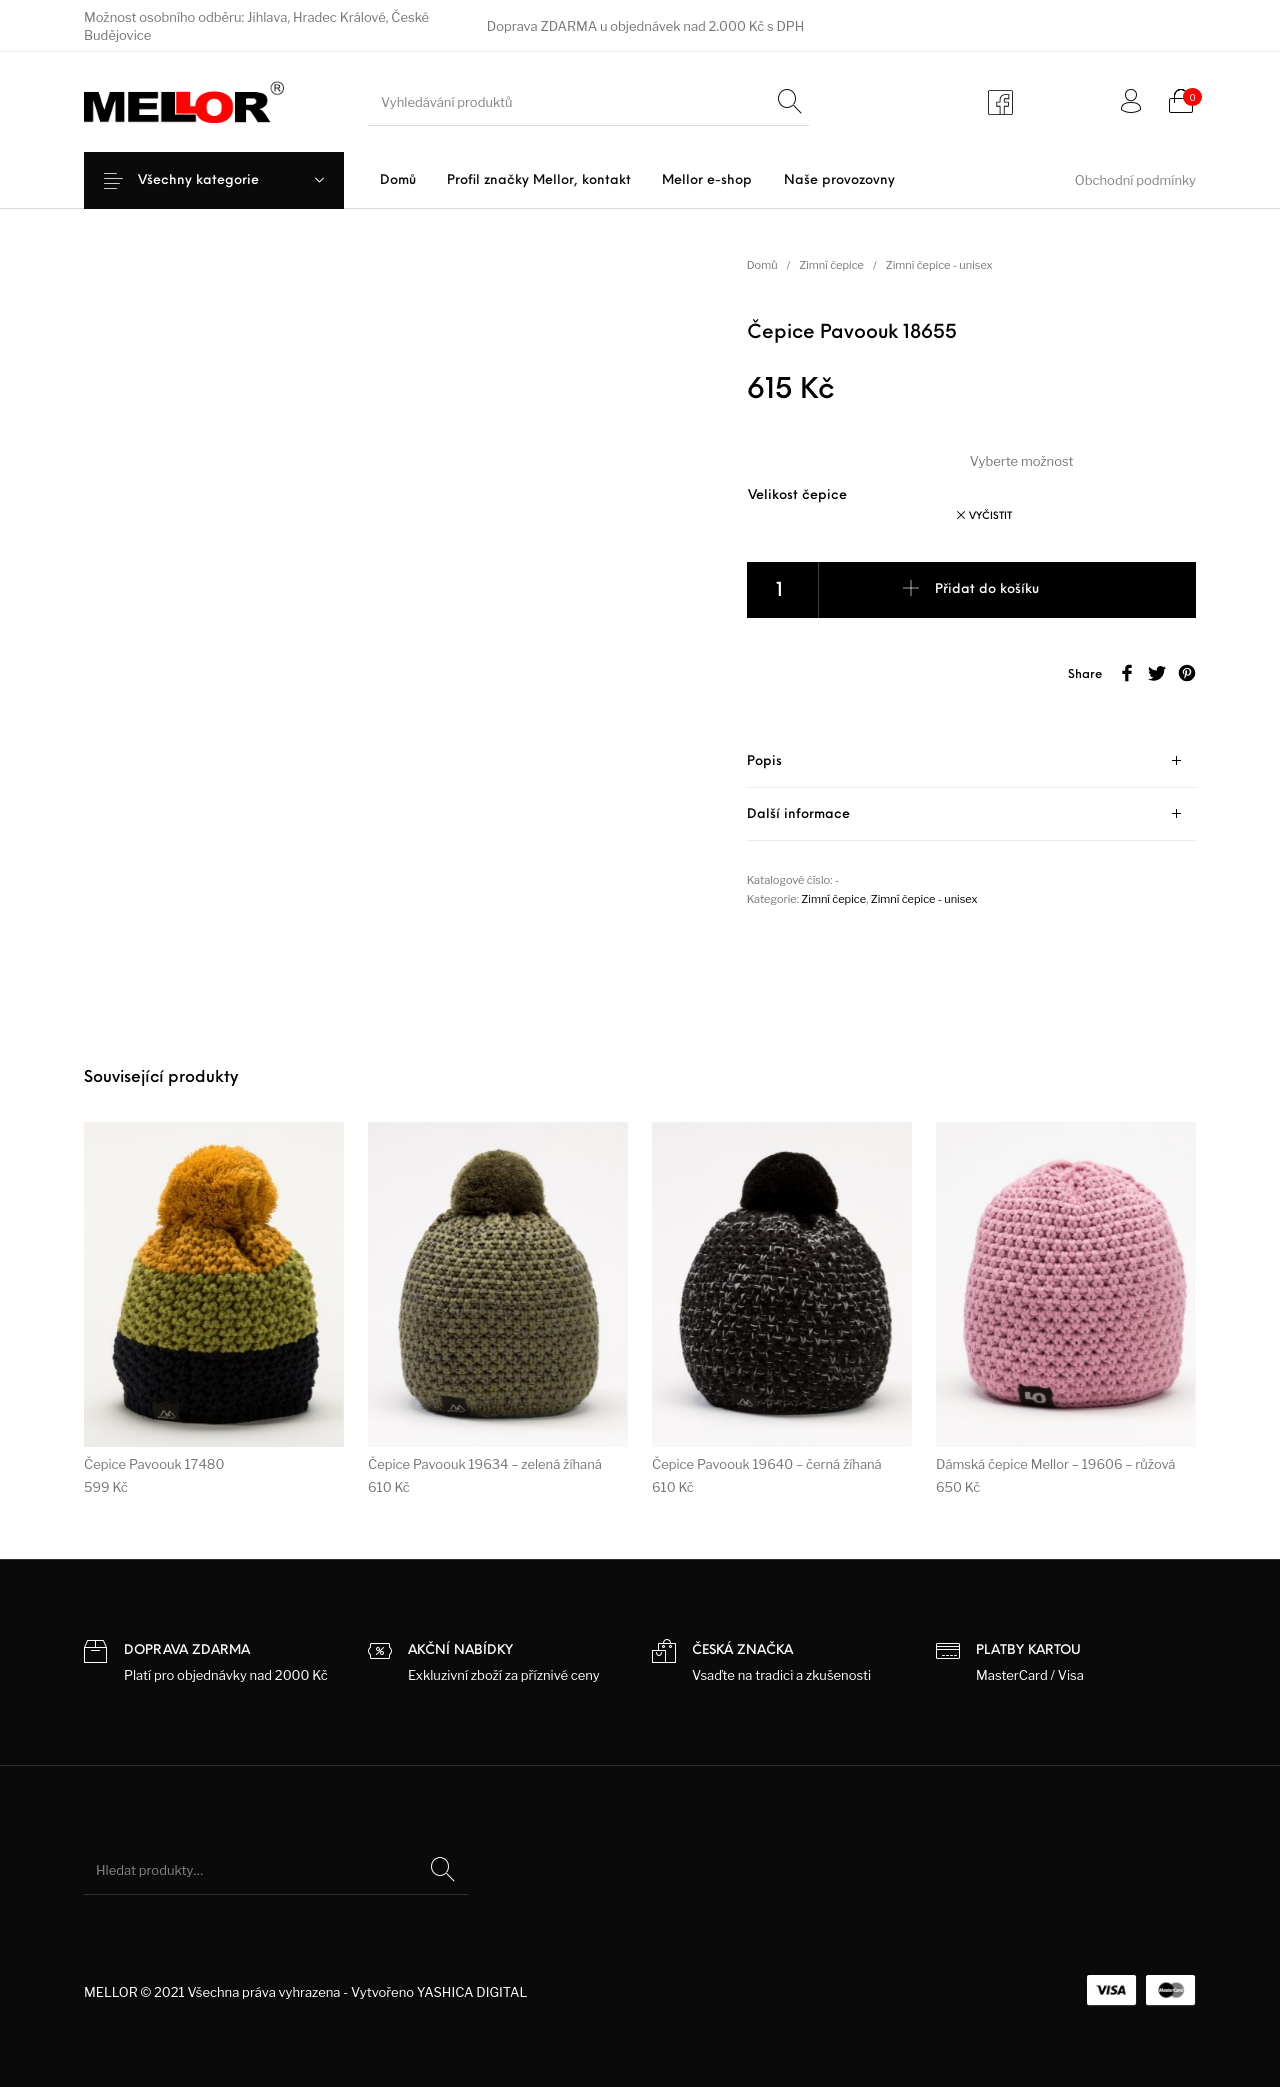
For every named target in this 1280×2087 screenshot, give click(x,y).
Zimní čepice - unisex (939, 265)
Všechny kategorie (214, 180)
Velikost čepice (797, 495)
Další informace (798, 814)
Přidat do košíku (987, 589)
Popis (764, 761)
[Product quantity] (783, 590)
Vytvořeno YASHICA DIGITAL (439, 1992)
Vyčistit (990, 516)
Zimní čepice (831, 265)
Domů (762, 265)
